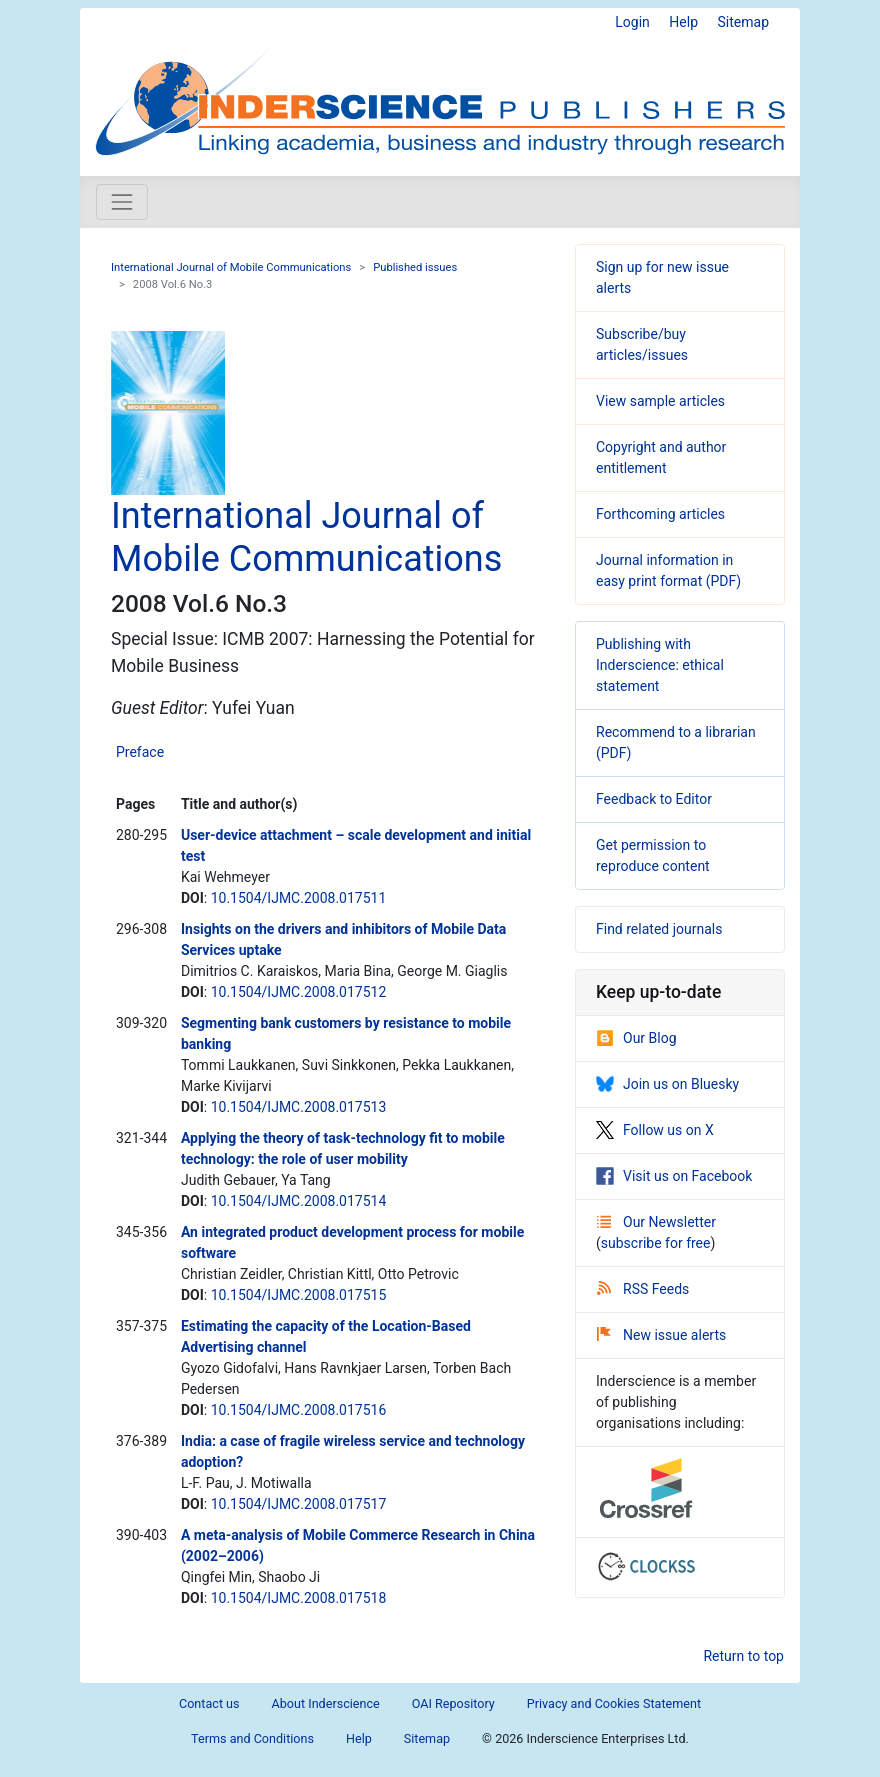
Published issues (415, 267)
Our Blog (636, 1038)
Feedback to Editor (654, 799)
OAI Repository (453, 1703)
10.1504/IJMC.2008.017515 (299, 1295)
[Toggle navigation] (122, 202)
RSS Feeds (643, 1289)
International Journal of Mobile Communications (231, 267)
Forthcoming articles (660, 514)
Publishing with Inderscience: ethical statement (660, 665)
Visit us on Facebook (674, 1176)
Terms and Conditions (252, 1738)
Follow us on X (655, 1130)
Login (632, 22)
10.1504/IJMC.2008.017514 (299, 1201)
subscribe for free (656, 1243)
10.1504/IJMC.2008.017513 (299, 1107)
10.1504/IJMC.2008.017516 (299, 1410)
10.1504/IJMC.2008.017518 (299, 1598)
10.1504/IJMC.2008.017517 (299, 1504)
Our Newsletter (656, 1222)
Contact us (209, 1703)
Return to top (743, 1656)
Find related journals (659, 929)
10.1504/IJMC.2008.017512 (299, 992)
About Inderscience (326, 1703)
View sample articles (660, 401)
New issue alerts (661, 1335)
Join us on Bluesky (667, 1084)
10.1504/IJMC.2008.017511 (299, 898)
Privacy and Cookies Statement (614, 1703)
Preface (140, 752)
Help (683, 22)
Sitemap (743, 22)
